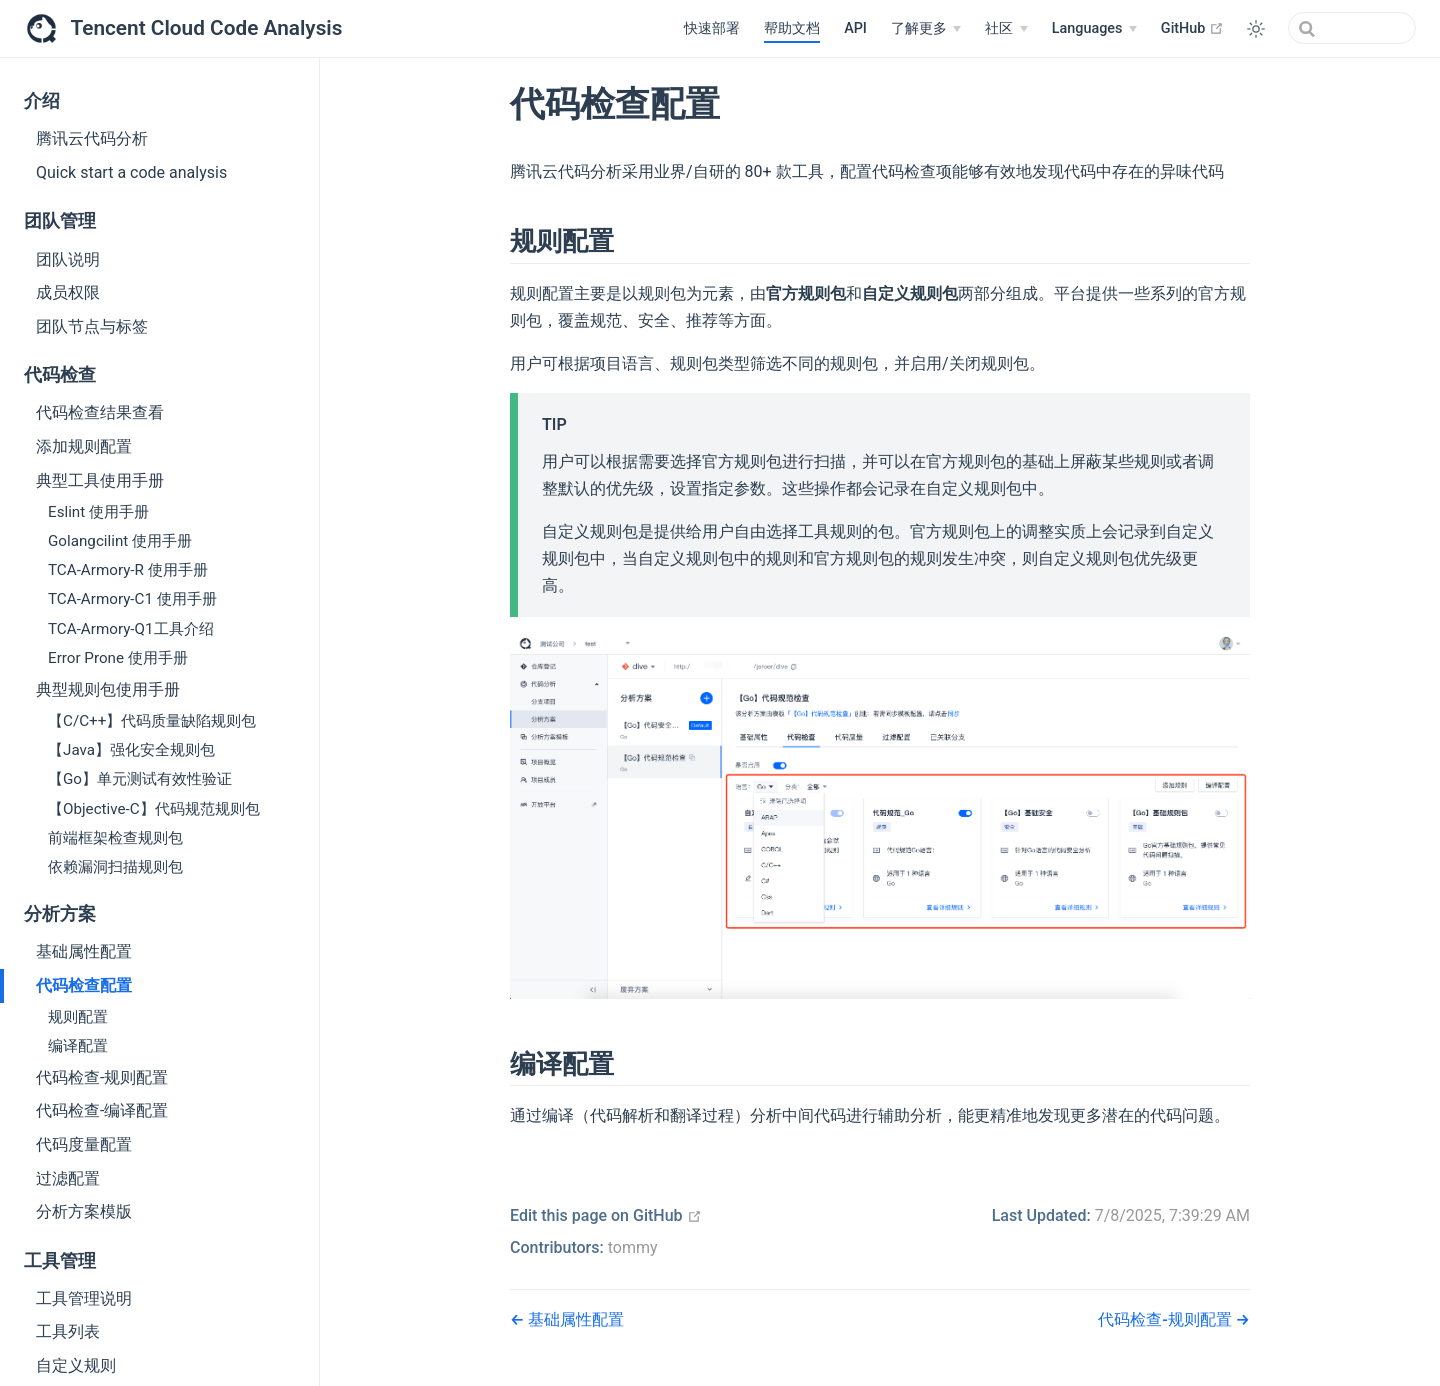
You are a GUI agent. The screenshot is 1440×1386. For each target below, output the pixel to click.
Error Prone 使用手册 (118, 658)
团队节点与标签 (92, 326)
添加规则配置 (84, 446)
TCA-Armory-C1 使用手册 (132, 599)
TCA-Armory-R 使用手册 (128, 570)
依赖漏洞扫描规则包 (115, 867)
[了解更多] (926, 29)
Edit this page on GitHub (606, 1215)
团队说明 (68, 259)
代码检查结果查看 (100, 412)
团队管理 (60, 221)
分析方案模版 (84, 1211)
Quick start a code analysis (131, 172)
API (855, 28)
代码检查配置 (84, 985)
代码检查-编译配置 (102, 1110)
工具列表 (68, 1331)
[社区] (1006, 29)
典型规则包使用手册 (108, 689)
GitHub (1192, 28)
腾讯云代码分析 (92, 138)
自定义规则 (76, 1365)
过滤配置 (68, 1178)
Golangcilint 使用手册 (120, 541)
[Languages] (1094, 29)
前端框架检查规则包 (115, 838)
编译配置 (78, 1046)
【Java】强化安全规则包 (131, 750)
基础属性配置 (84, 951)
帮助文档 (792, 28)
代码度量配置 (84, 1144)
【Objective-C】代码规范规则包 (154, 809)
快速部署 (712, 28)
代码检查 (60, 375)
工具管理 (60, 1261)
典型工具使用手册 (100, 480)
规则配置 (78, 1017)
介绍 (42, 101)
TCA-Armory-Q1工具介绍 (131, 629)
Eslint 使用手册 (98, 512)
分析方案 (60, 914)
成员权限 (68, 292)
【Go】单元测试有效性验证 (140, 779)
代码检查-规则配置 (102, 1077)
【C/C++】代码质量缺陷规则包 (152, 721)
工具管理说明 (84, 1298)
